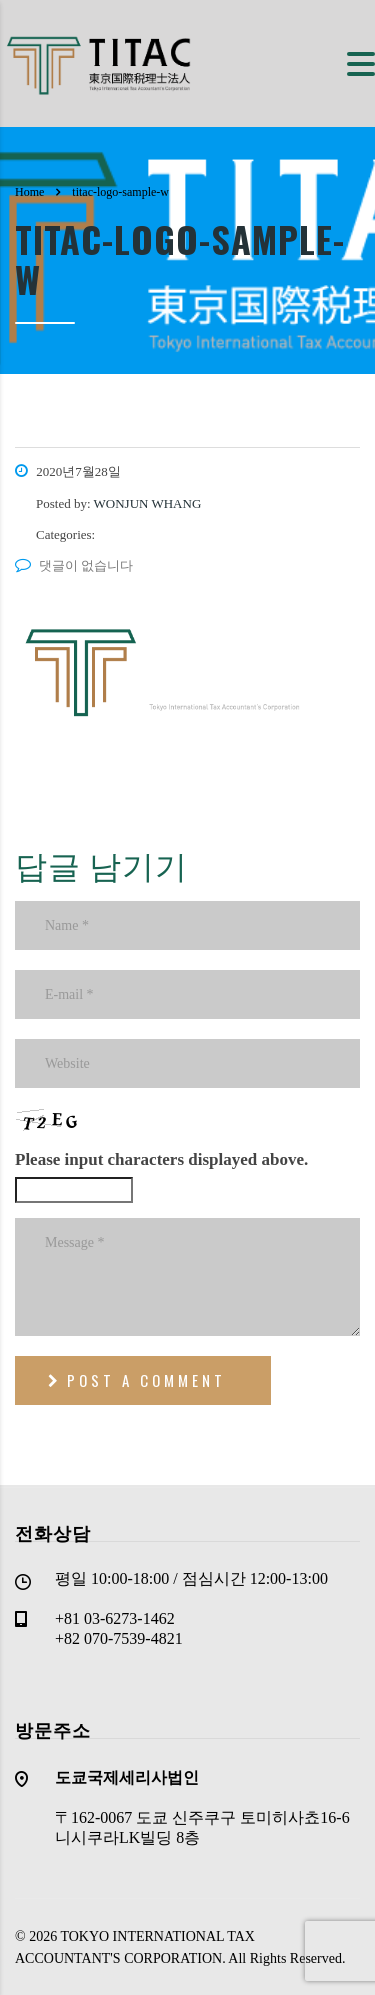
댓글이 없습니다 (74, 565)
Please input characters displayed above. (161, 1159)
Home (29, 192)
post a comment (137, 1380)
